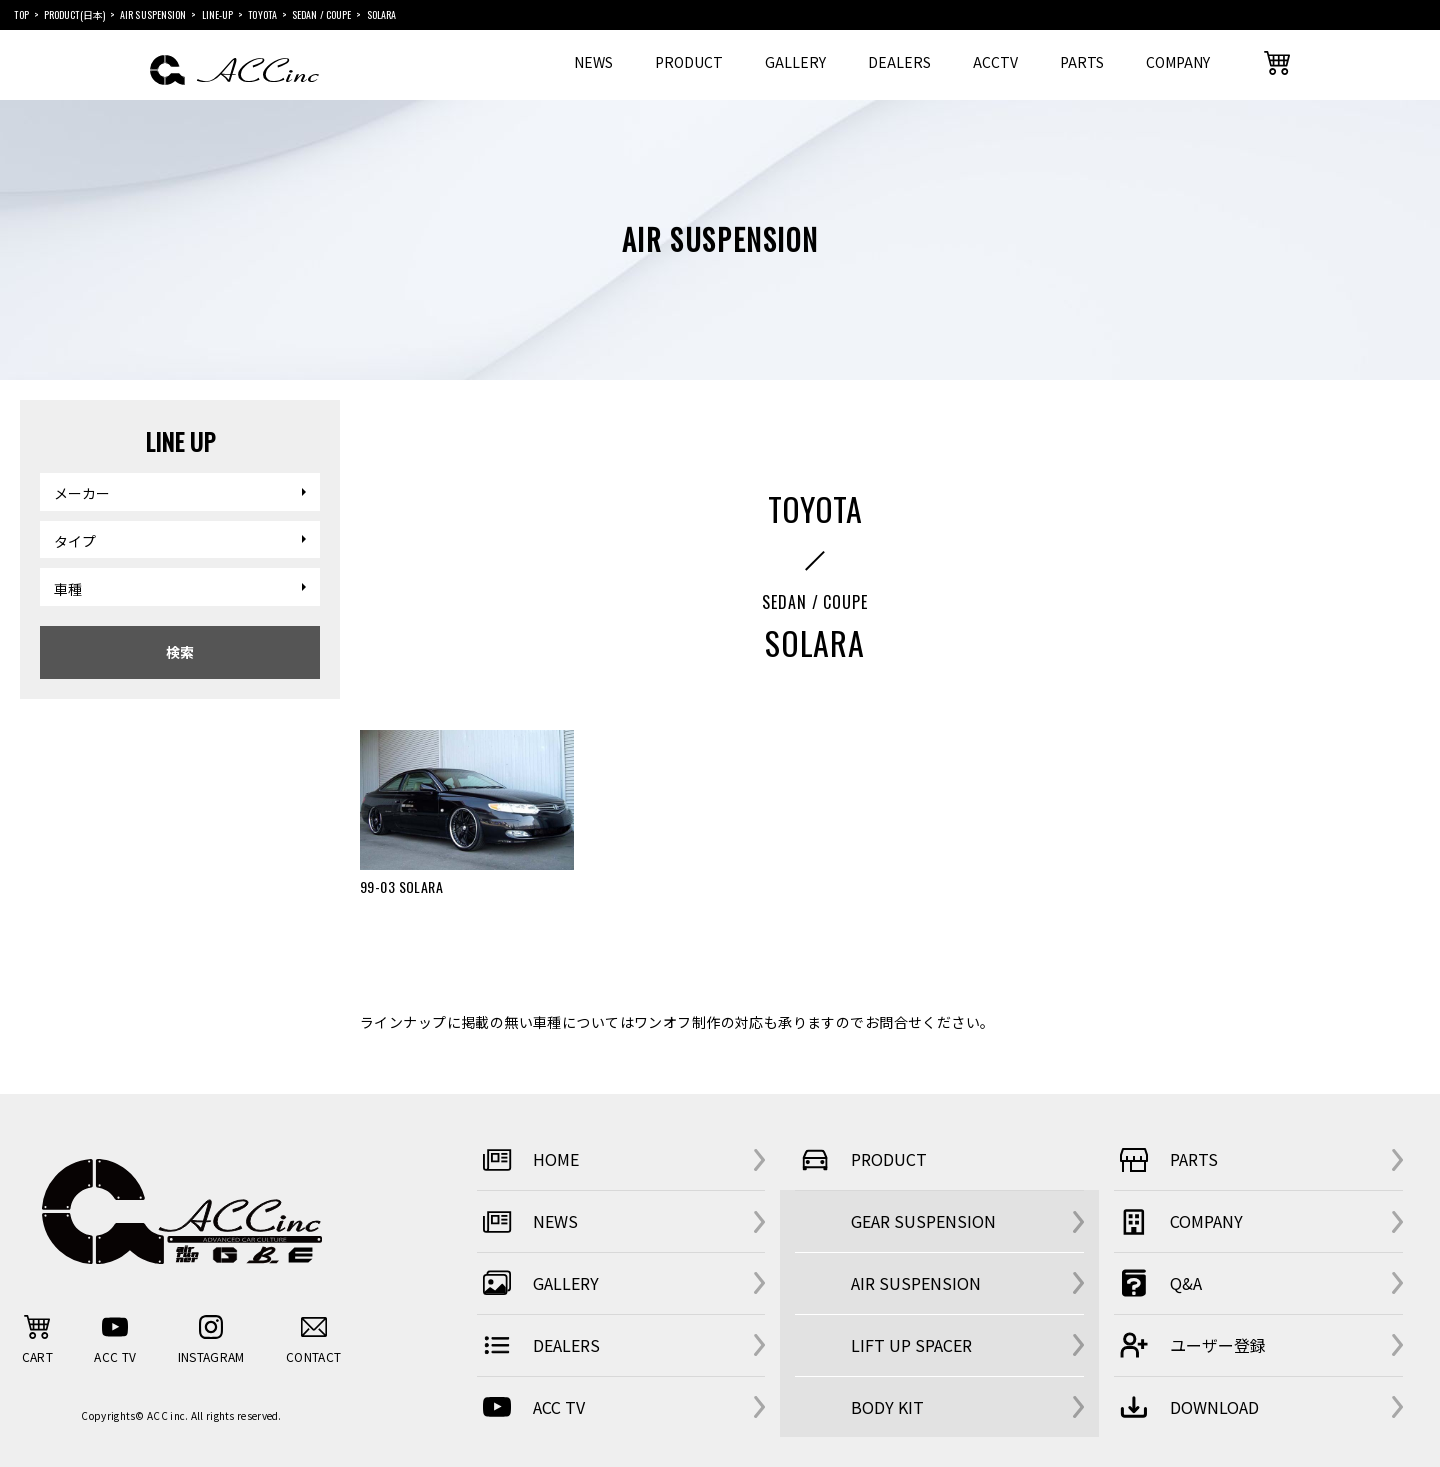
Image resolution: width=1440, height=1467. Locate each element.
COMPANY (1178, 62)
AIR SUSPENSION (916, 1283)
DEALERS (899, 62)
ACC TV (531, 1407)
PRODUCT (689, 62)
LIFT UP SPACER (911, 1345)
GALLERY (795, 62)
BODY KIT (887, 1407)
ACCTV (995, 62)
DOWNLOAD (1186, 1407)
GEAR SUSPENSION (923, 1221)
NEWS (593, 62)
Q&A (1158, 1283)
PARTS (1082, 62)
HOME (528, 1160)
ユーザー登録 (1190, 1345)
